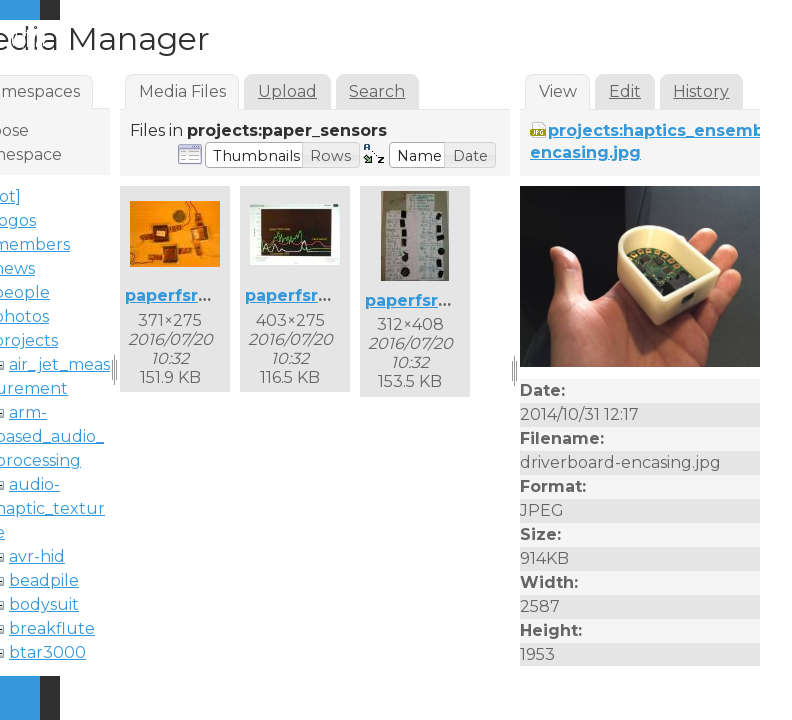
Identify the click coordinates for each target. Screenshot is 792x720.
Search (377, 91)
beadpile (44, 580)
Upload (287, 91)
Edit (625, 91)
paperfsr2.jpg (302, 295)
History (701, 91)
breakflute (52, 628)
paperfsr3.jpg (422, 300)
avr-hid (37, 556)
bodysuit (44, 604)
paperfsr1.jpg (181, 295)
